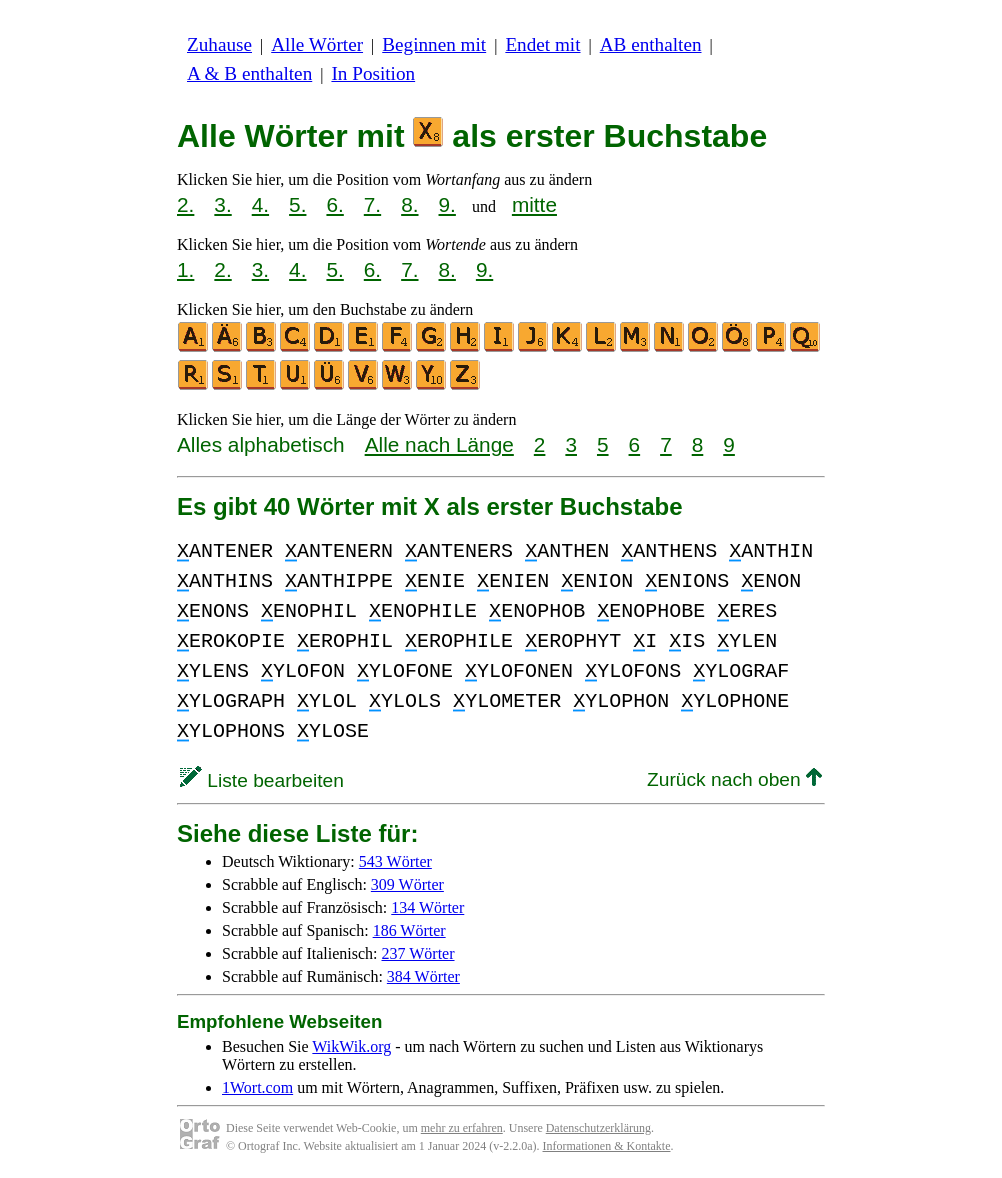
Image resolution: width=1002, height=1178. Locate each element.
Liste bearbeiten (262, 780)
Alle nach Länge (439, 444)
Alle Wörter (317, 44)
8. (409, 204)
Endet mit (542, 44)
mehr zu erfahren (462, 1128)
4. (260, 204)
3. (222, 204)
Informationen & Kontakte (607, 1146)
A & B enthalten (249, 73)
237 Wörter (418, 953)
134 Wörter (427, 907)
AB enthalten (651, 44)
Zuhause (219, 44)
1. (185, 269)
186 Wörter (409, 930)
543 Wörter (395, 861)
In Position (373, 73)
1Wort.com (257, 1087)
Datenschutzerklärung (598, 1128)
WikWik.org (351, 1046)
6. (334, 204)
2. (185, 204)
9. (447, 204)
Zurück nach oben (734, 779)
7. (372, 204)
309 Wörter (407, 884)
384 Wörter (423, 976)
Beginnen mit (434, 44)
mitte (534, 204)
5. (297, 204)
